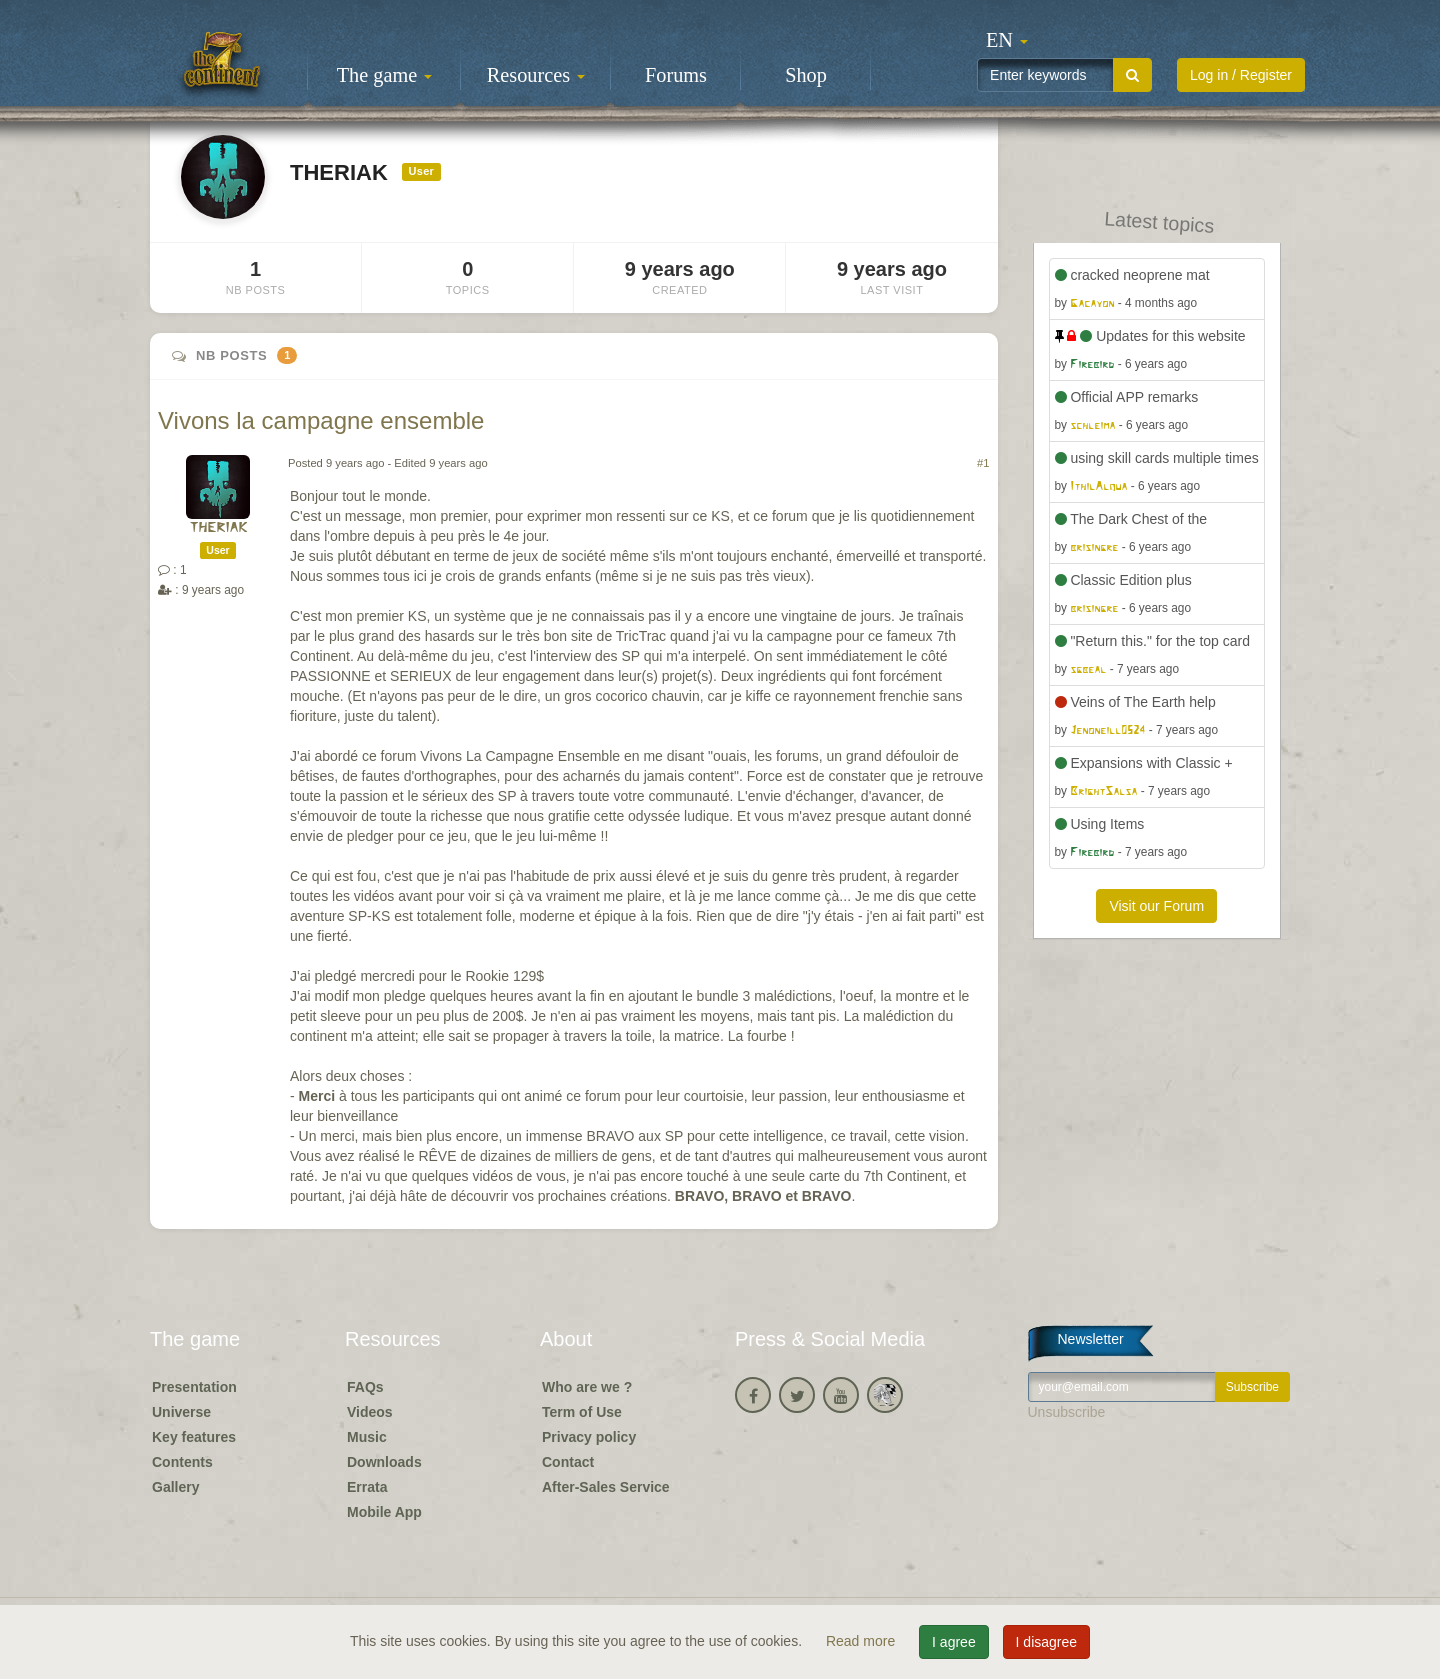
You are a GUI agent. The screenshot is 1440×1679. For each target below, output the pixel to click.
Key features (194, 1437)
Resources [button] (536, 75)
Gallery (175, 1487)
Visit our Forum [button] (1156, 906)
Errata (367, 1487)
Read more (862, 1641)
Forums (676, 75)
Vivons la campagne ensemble (321, 420)
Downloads (384, 1462)
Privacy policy (589, 1437)
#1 (983, 463)
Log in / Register (1241, 75)
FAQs (365, 1387)
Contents (182, 1462)
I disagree (1046, 1642)
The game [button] (385, 75)
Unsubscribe (1067, 1412)
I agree (954, 1642)
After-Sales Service (606, 1487)
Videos (370, 1412)
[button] (1007, 40)
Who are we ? (587, 1387)
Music (367, 1437)
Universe (181, 1412)
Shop (806, 75)
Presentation (194, 1387)
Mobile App (384, 1512)
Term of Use (582, 1412)
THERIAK (218, 528)
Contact (568, 1462)
